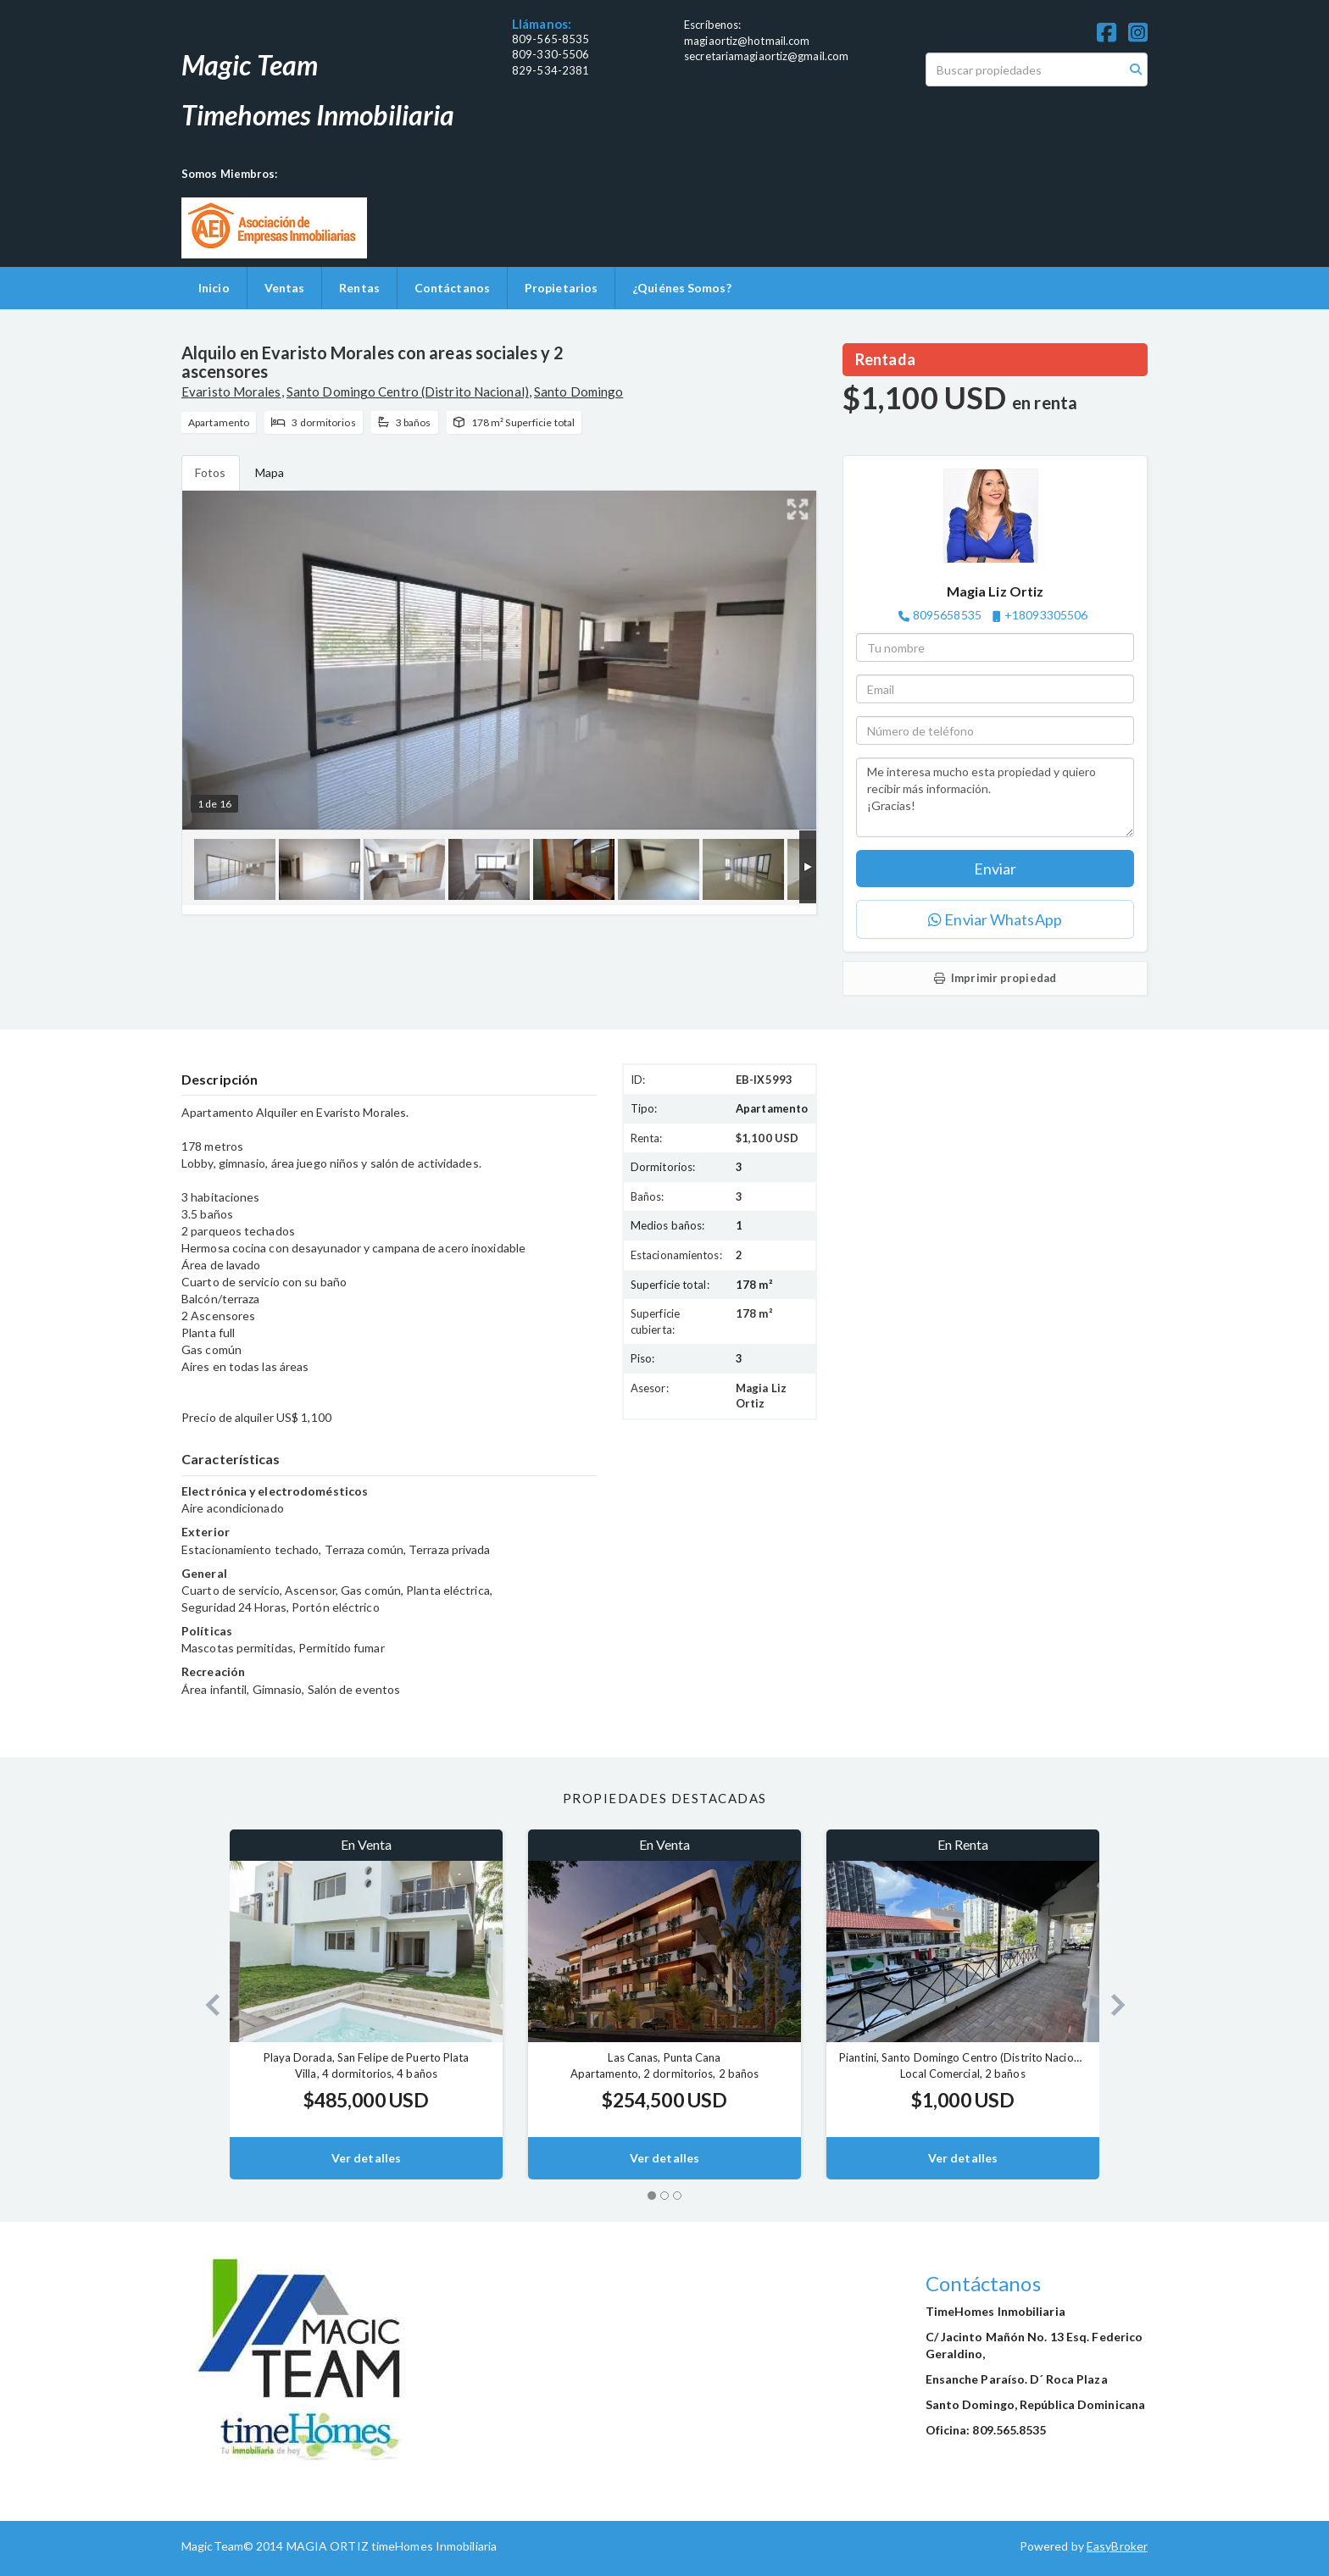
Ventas (284, 287)
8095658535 (947, 615)
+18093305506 (1045, 615)
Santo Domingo (578, 391)
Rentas (359, 287)
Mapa (269, 472)
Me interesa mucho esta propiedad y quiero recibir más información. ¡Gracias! (995, 797)
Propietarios (561, 287)
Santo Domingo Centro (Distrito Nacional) (407, 391)
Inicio (214, 287)
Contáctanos (452, 287)
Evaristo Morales (231, 391)
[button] (205, 2004)
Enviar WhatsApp (995, 919)
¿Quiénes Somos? (681, 287)
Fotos (210, 472)
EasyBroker (1117, 2546)
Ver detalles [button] (366, 2158)
